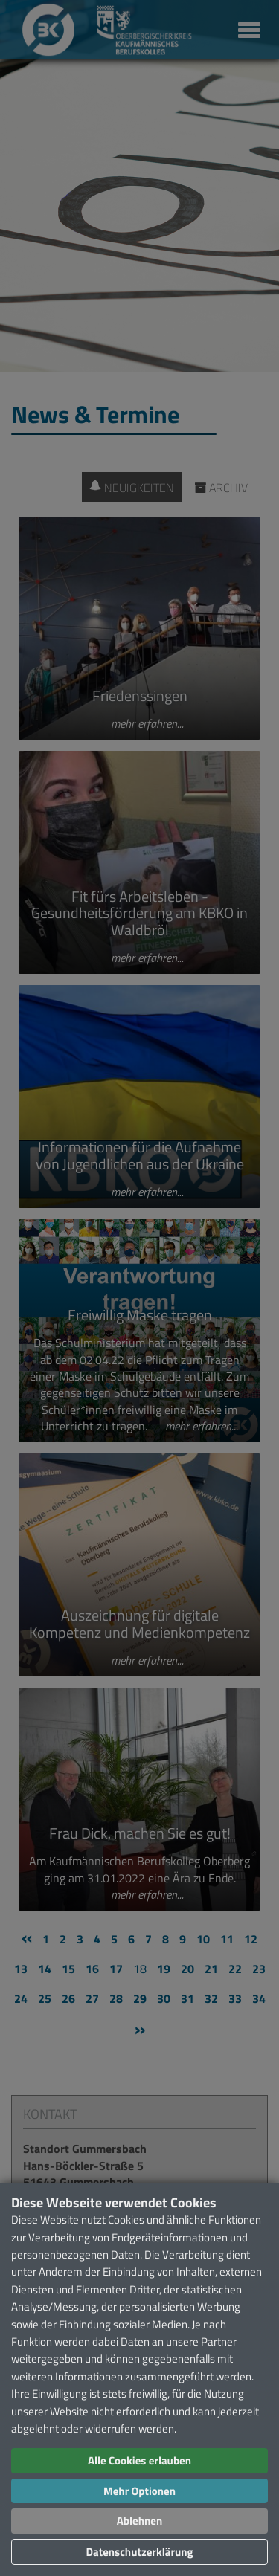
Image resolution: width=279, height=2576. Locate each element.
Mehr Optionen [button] (139, 2490)
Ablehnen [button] (139, 2520)
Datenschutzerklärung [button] (139, 2551)
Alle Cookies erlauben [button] (139, 2460)
